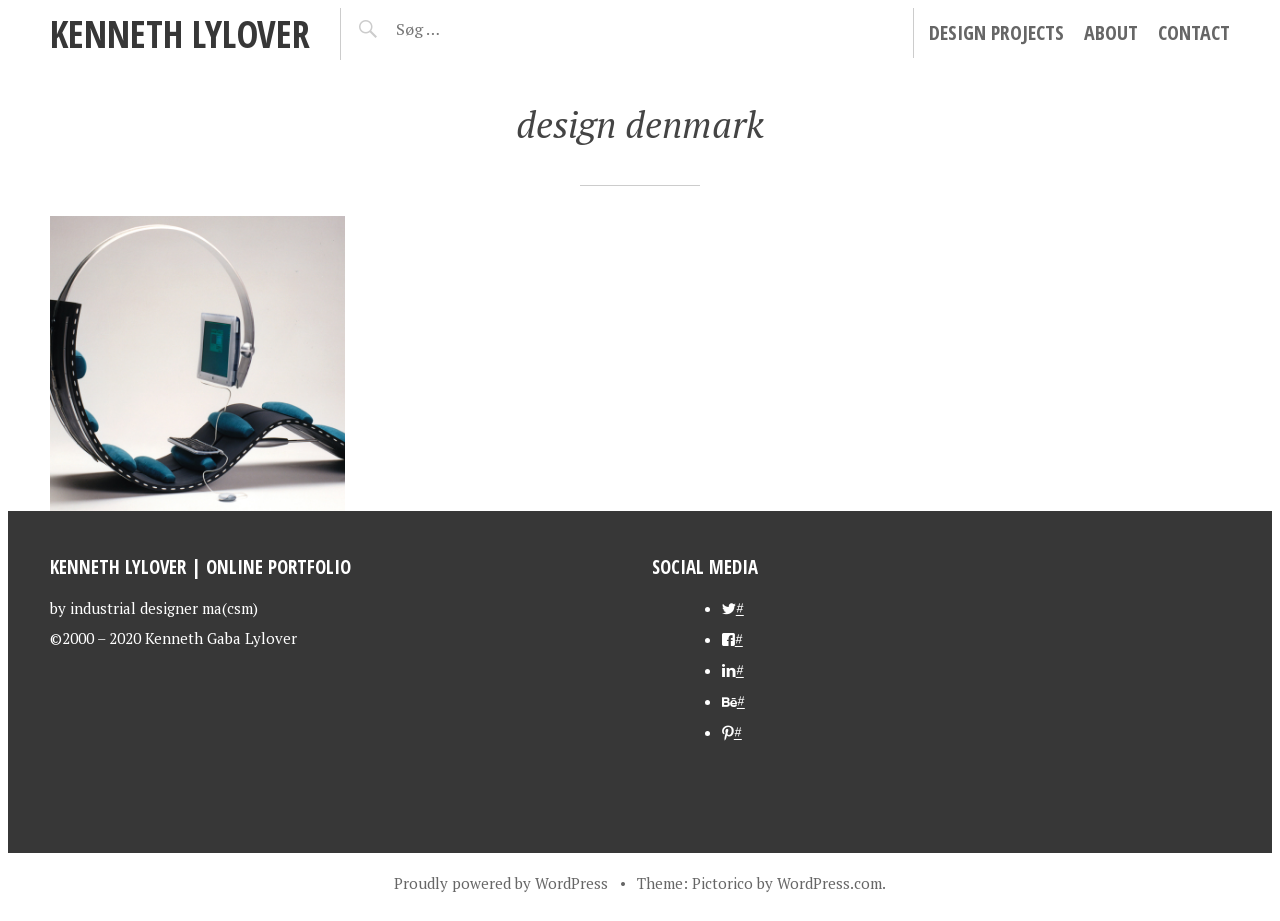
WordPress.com (829, 883)
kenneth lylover (180, 33)
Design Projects (996, 32)
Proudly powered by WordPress (501, 883)
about (1111, 32)
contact (1194, 32)
